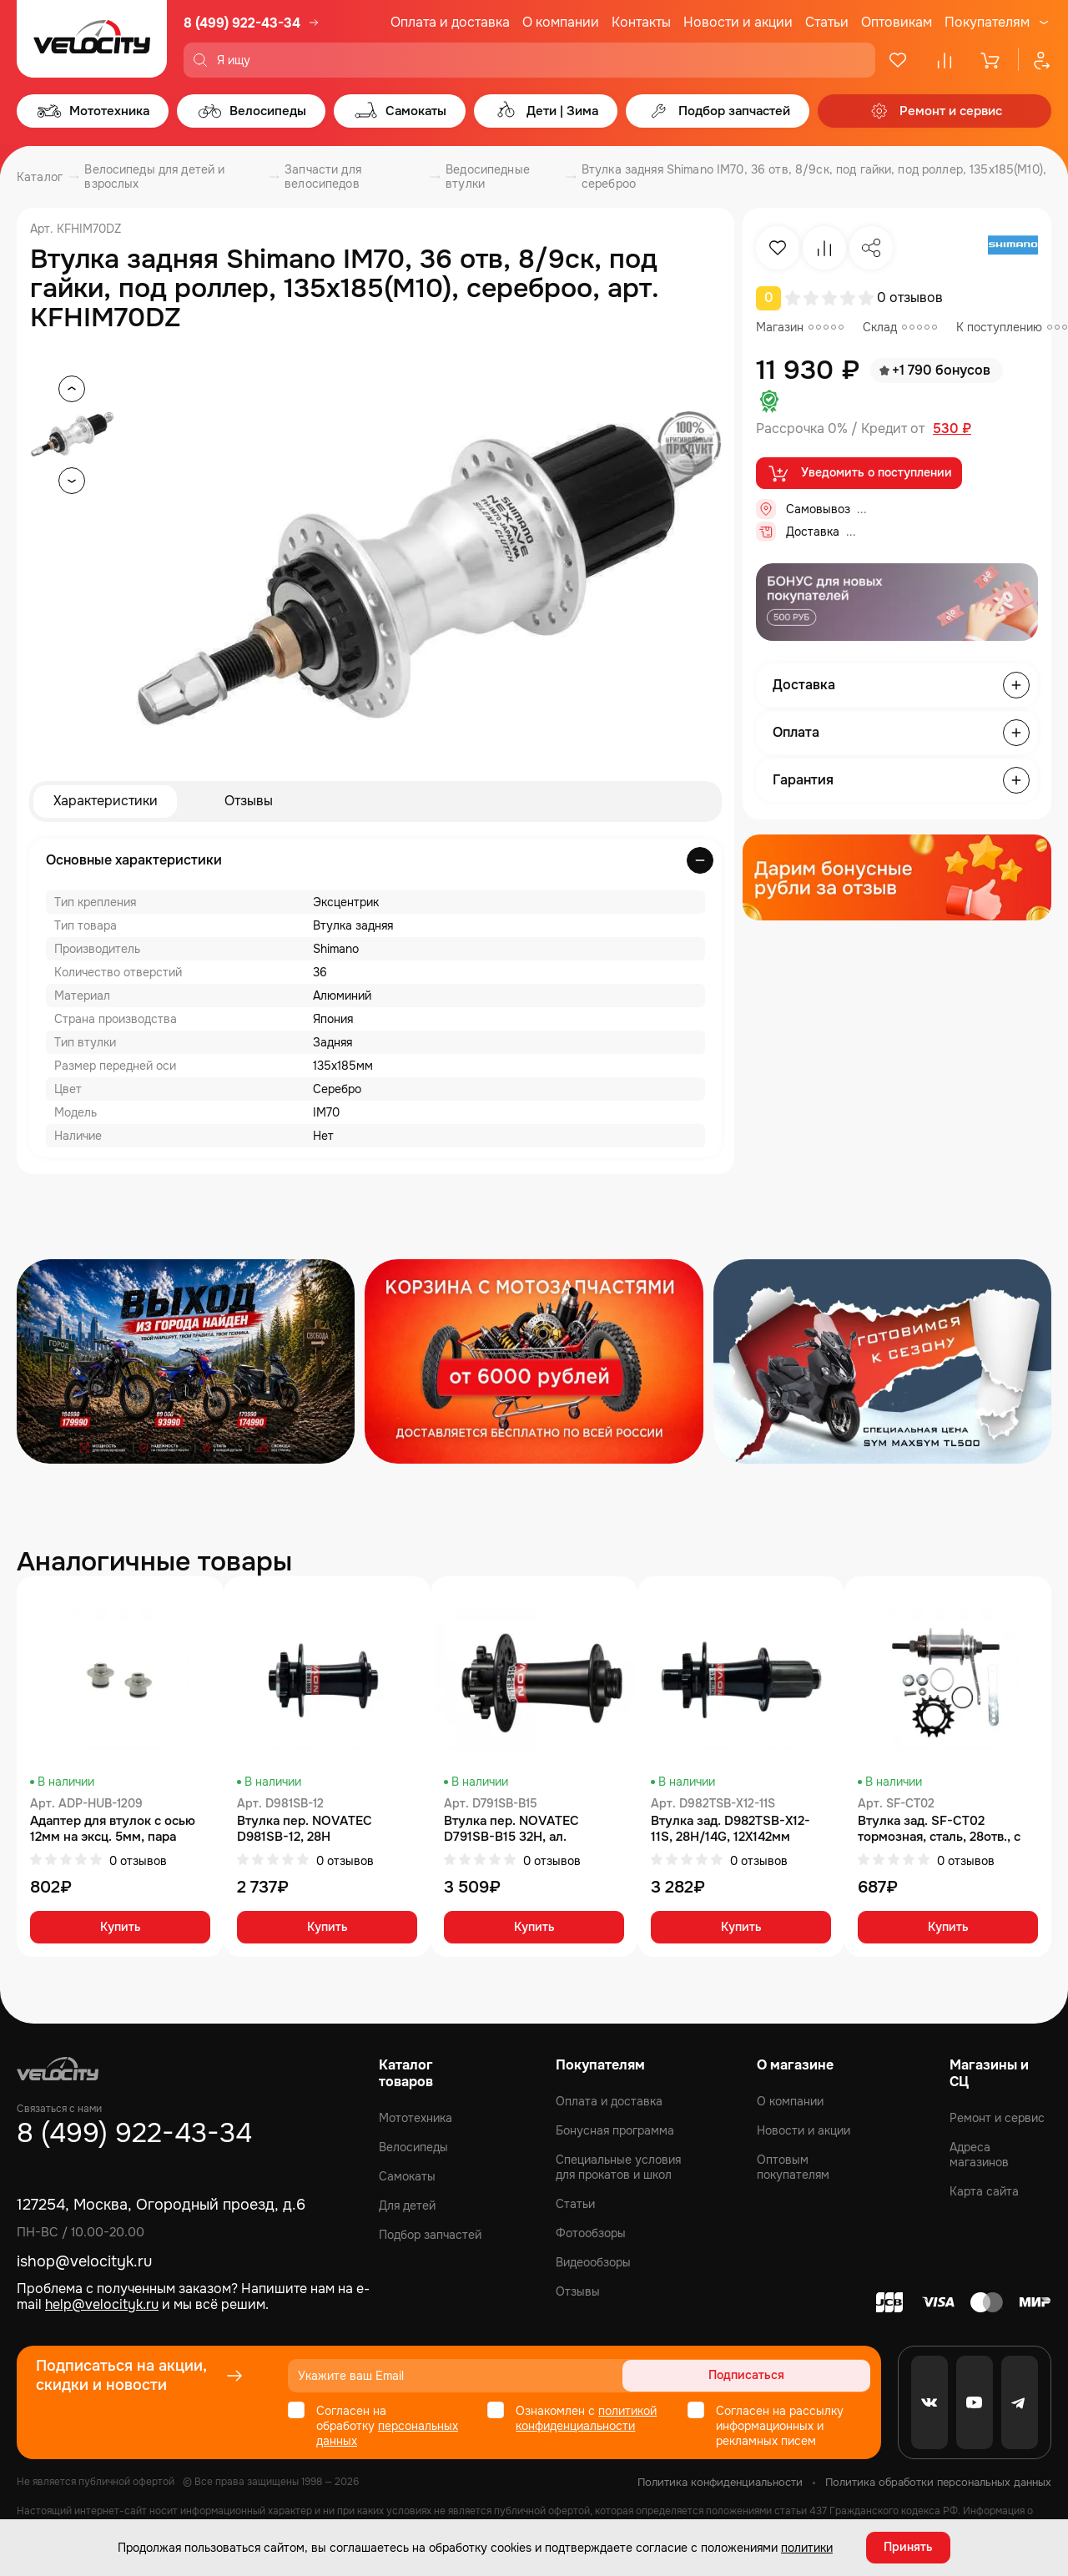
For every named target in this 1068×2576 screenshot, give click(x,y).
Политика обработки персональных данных (938, 2482)
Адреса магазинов (979, 2155)
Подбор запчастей (430, 2234)
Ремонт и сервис (997, 2117)
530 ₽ (952, 429)
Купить (120, 1928)
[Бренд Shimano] (1013, 248)
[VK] (929, 2402)
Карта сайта (984, 2191)
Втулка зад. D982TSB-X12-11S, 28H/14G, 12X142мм (730, 1829)
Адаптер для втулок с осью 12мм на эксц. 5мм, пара (112, 1829)
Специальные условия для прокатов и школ (618, 2167)
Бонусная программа (615, 2130)
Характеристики (105, 801)
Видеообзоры (593, 2262)
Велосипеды (413, 2147)
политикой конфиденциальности (586, 2418)
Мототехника (415, 2117)
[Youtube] (974, 2402)
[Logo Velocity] (92, 39)
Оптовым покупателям (793, 2167)
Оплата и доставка (450, 22)
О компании (560, 22)
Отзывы (248, 801)
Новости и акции (738, 22)
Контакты (641, 22)
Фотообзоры (591, 2233)
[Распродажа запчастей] (186, 1361)
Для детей (407, 2205)
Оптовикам (896, 22)
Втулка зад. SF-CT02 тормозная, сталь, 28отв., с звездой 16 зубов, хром (939, 1829)
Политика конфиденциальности (720, 2482)
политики (807, 2546)
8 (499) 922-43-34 (242, 23)
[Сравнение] (944, 60)
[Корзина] (991, 60)
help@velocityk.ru (102, 2304)
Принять (908, 2546)
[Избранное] (897, 60)
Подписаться (806, 2375)
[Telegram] (1019, 2402)
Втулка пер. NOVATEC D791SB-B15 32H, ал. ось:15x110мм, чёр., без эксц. (531, 1829)
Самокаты (407, 2176)
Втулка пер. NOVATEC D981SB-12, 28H (304, 1829)
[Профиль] (1034, 60)
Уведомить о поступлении (859, 474)
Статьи (827, 22)
